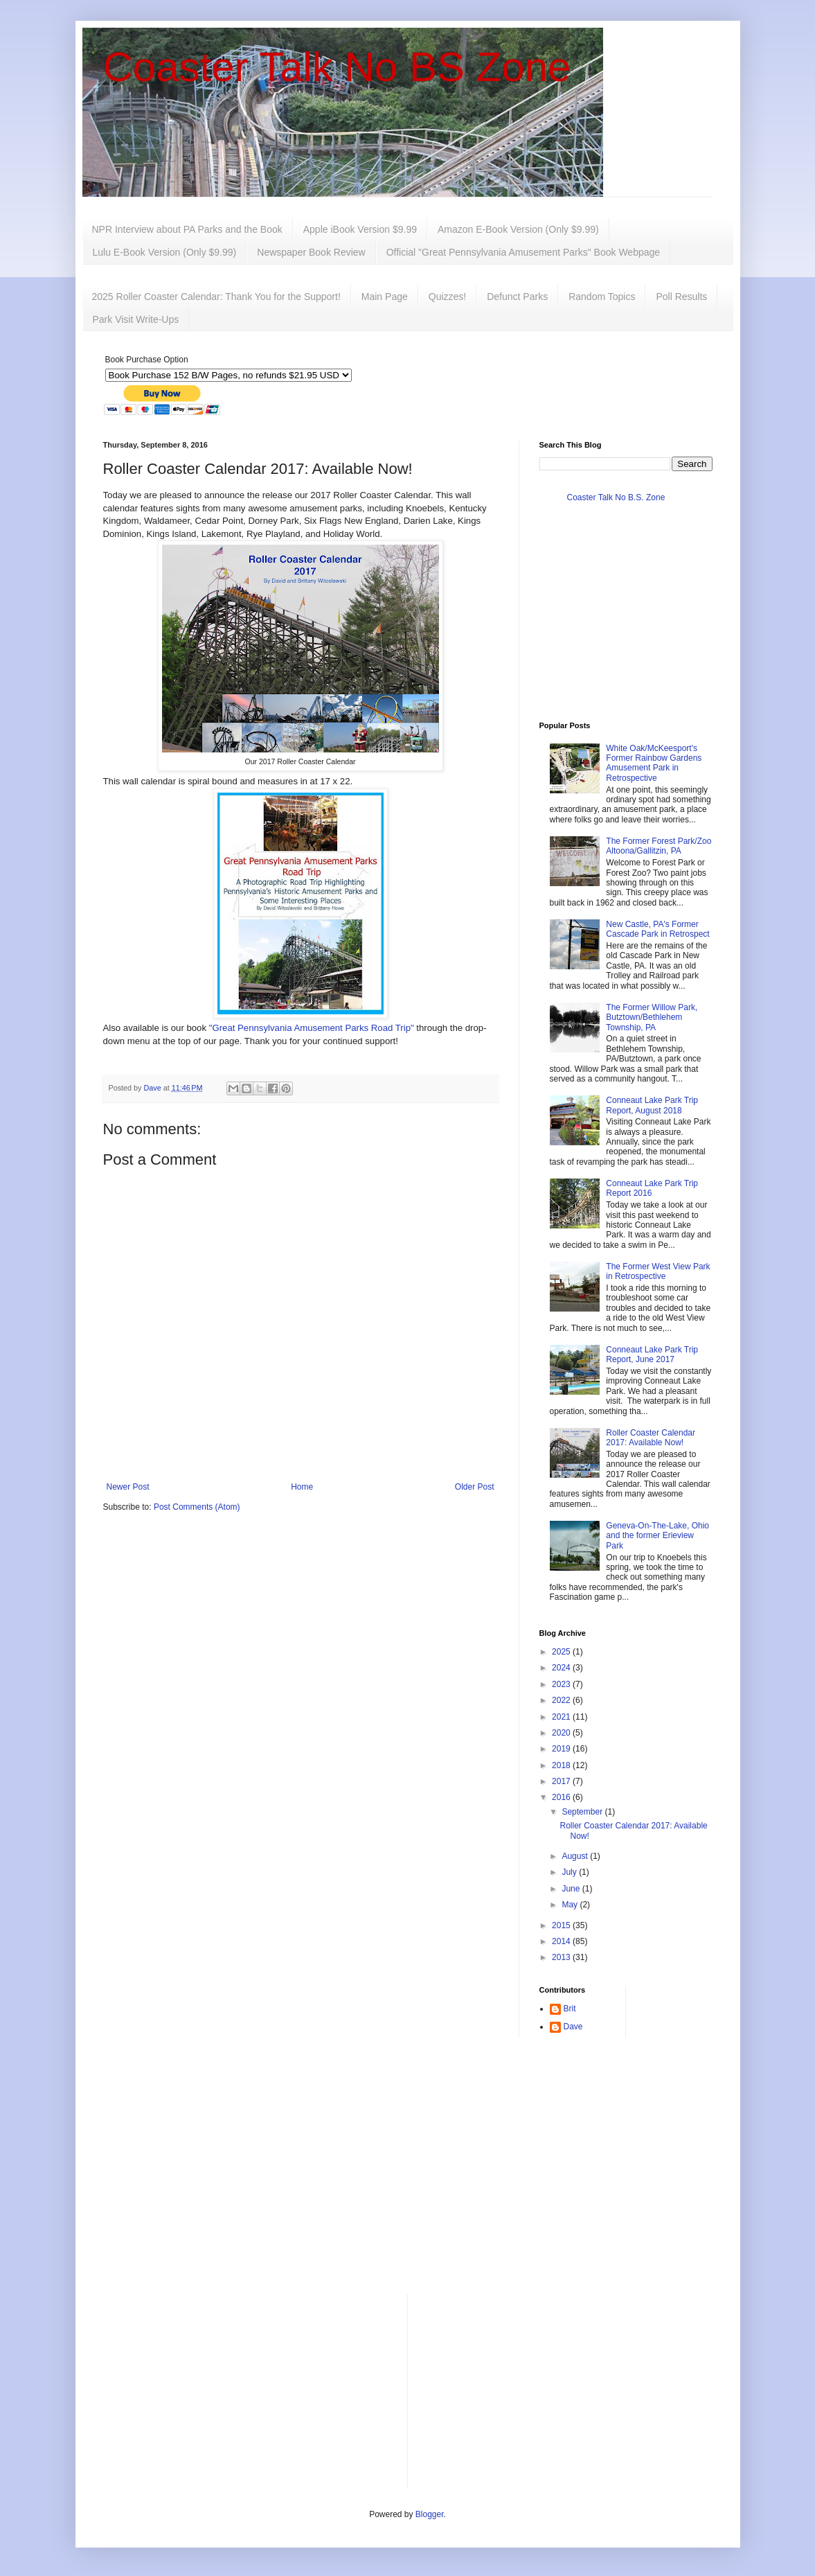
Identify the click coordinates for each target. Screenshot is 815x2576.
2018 (562, 1765)
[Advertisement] (408, 2176)
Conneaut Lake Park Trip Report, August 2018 (652, 1105)
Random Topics (601, 296)
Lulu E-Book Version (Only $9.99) (165, 252)
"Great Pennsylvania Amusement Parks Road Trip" (311, 1028)
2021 (562, 1717)
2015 (562, 1925)
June (572, 1889)
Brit (570, 2008)
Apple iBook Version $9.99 (360, 229)
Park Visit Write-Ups (136, 319)
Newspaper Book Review (311, 252)
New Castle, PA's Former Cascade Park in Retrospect (657, 929)
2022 (562, 1700)
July (570, 1872)
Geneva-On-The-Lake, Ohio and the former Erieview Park (657, 1536)
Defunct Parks (517, 296)
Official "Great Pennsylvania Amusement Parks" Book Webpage (523, 252)
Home (302, 1487)
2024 (562, 1668)
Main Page (384, 296)
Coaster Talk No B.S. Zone (616, 497)
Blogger (429, 2514)
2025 (562, 1652)
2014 (562, 1941)
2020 (562, 1733)
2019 (562, 1749)
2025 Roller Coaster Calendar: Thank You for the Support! (216, 296)
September (583, 1812)
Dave (573, 2026)
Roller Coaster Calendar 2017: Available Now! (650, 1437)
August (576, 1856)
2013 (562, 1957)
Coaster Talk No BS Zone (337, 67)
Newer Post (128, 1487)
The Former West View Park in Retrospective (658, 1271)
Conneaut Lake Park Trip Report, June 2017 (652, 1354)
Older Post (474, 1487)
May (571, 1904)
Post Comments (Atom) (197, 1507)
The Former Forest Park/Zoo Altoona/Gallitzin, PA (658, 846)
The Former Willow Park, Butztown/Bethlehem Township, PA (651, 1017)
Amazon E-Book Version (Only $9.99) (518, 229)
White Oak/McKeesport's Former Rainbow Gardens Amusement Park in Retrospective (653, 763)
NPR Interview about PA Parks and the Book (187, 229)
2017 (562, 1781)
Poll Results (681, 296)
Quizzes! (447, 296)
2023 (562, 1684)
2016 (562, 1797)
